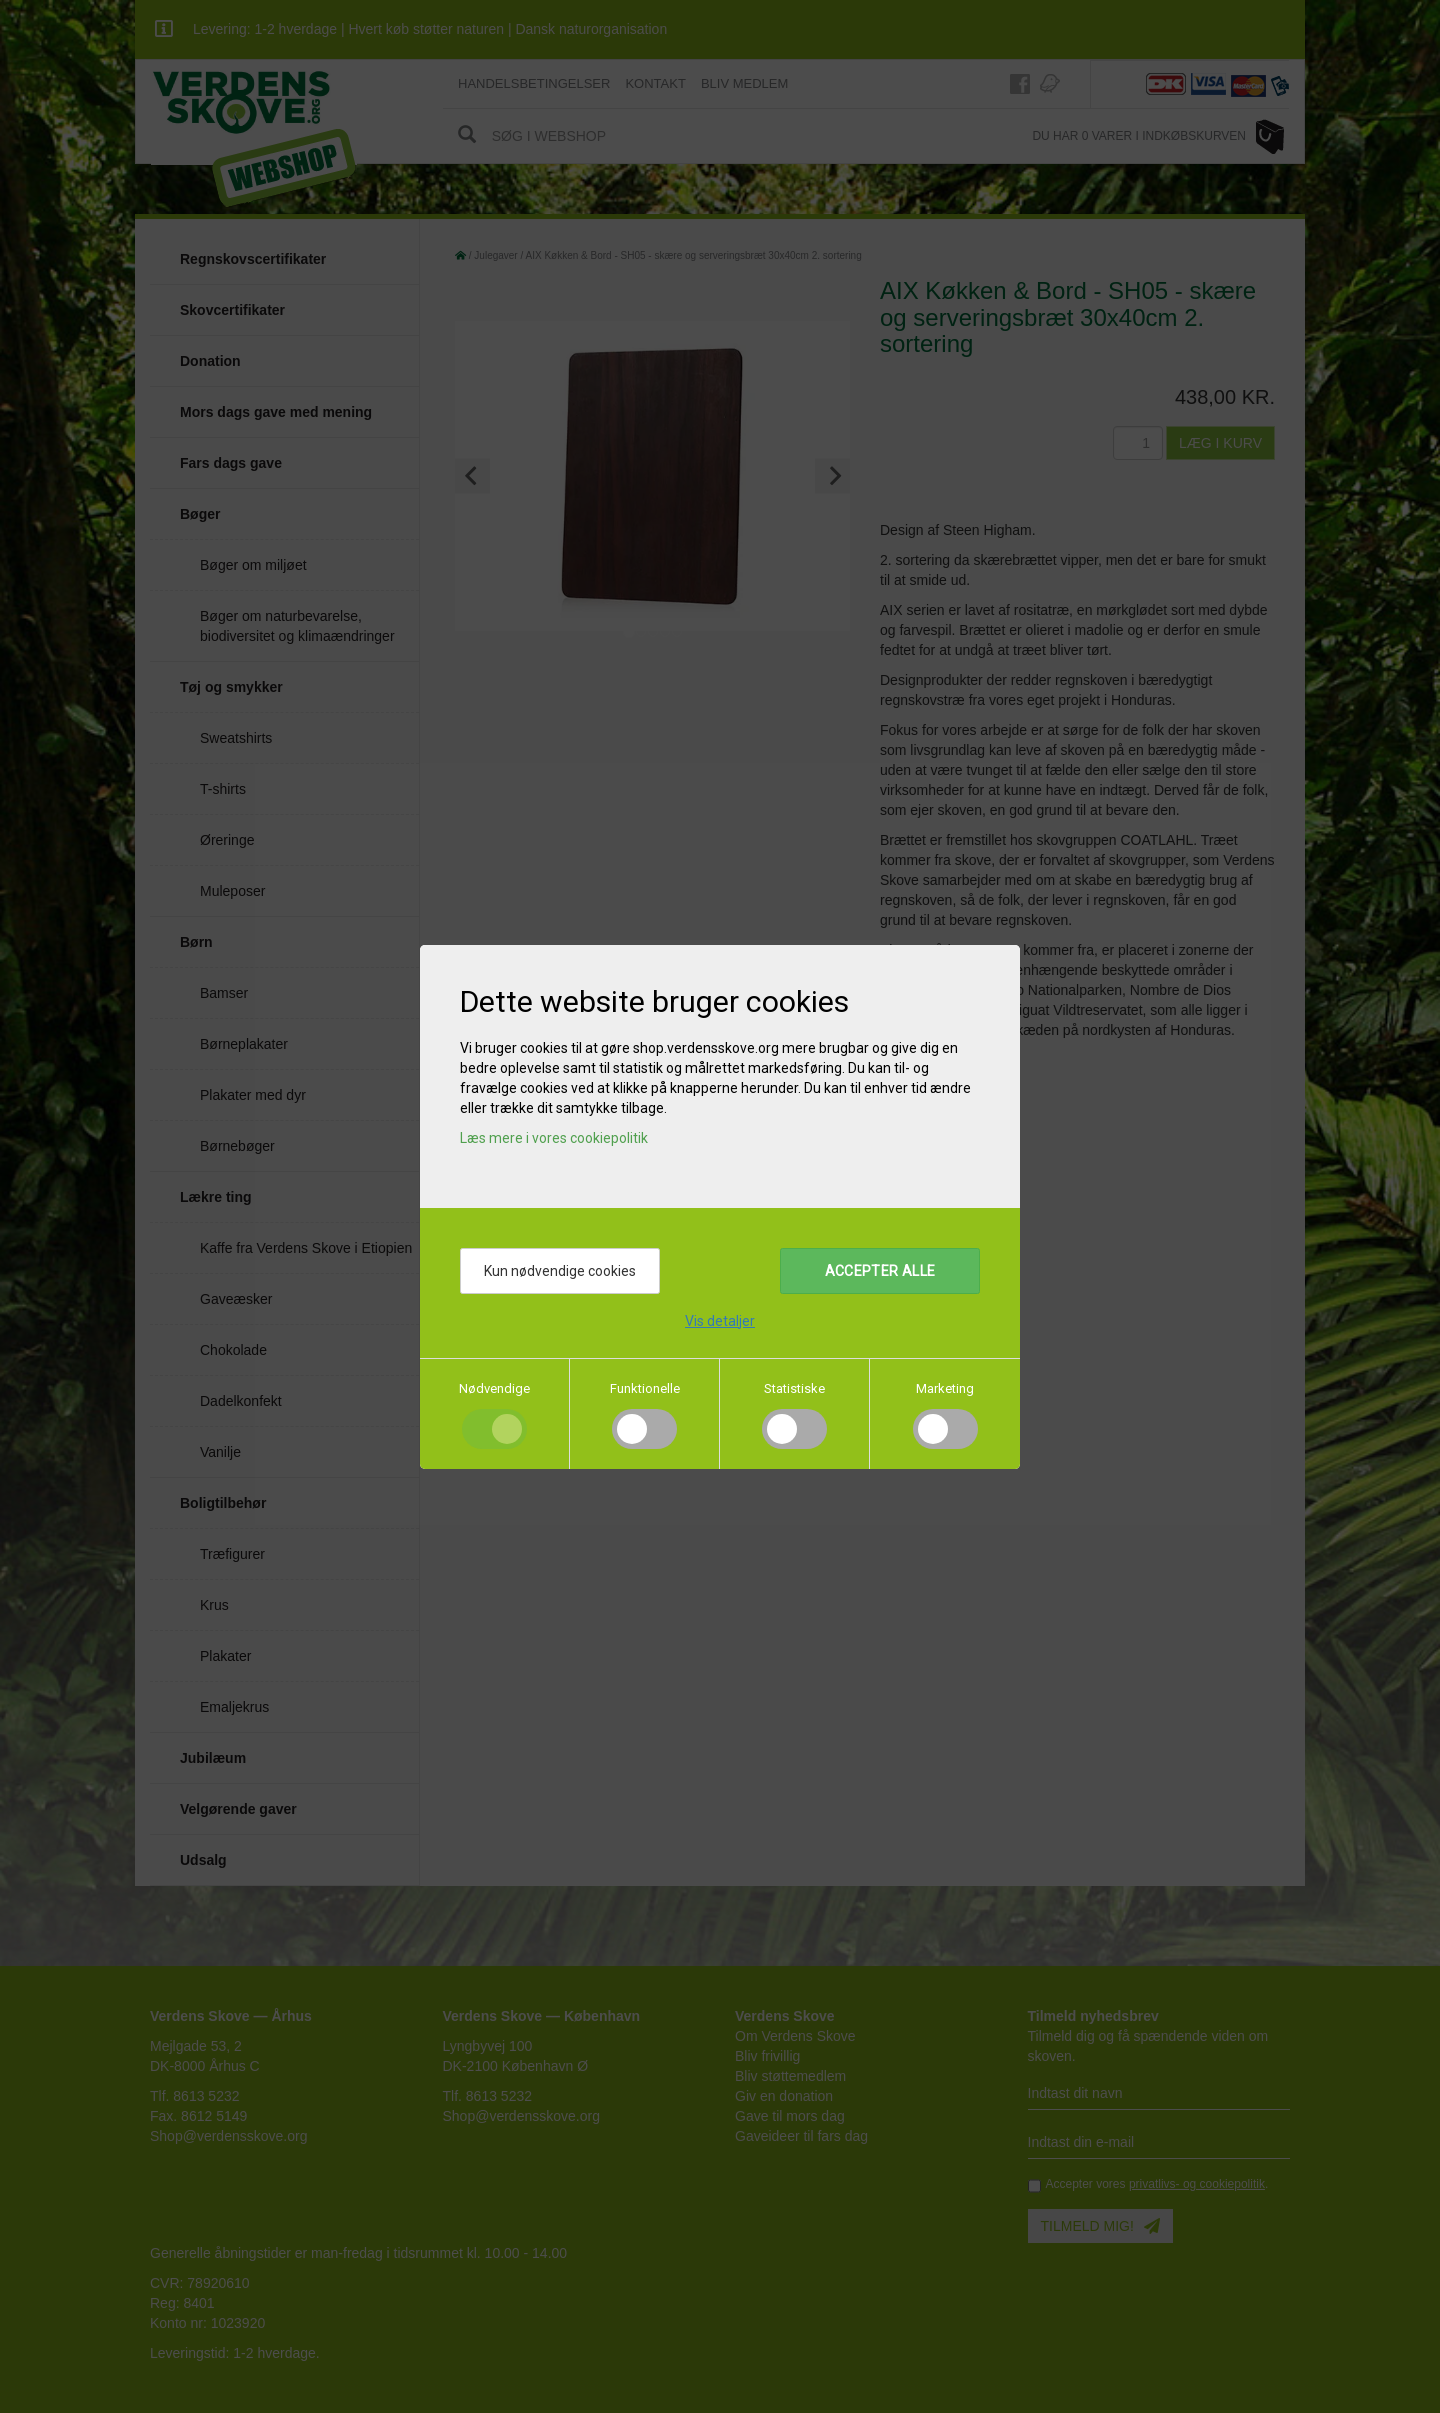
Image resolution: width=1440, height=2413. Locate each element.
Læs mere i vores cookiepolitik (554, 1138)
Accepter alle (880, 1271)
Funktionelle (645, 1388)
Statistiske (794, 1388)
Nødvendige (494, 1388)
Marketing (945, 1388)
